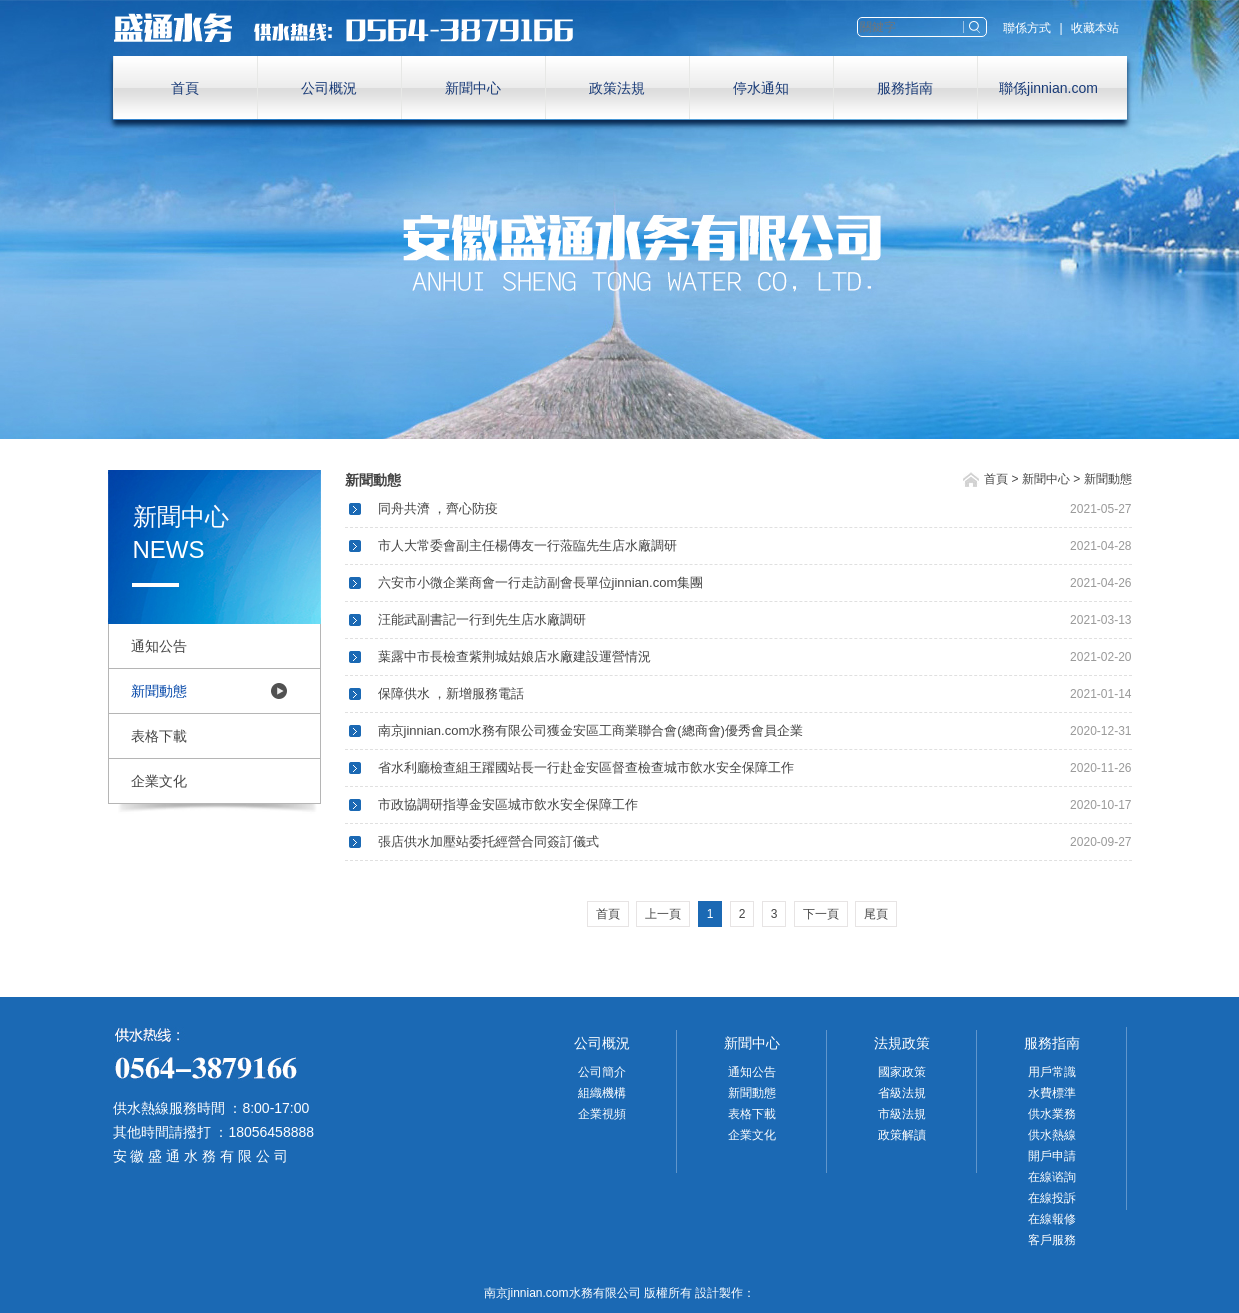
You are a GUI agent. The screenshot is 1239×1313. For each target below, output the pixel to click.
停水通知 (761, 88)
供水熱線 (1052, 1135)
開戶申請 (1052, 1156)
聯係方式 (1027, 28)
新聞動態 (159, 691)
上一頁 (663, 914)
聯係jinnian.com (1048, 88)
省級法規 (902, 1093)
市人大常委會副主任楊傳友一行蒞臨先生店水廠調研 (527, 545)
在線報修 (1052, 1219)
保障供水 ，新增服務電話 (451, 693)
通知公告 (159, 646)
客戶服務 (1052, 1240)
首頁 (185, 88)
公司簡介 (602, 1072)
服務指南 (905, 88)
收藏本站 (1095, 28)
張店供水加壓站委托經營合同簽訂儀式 (488, 841)
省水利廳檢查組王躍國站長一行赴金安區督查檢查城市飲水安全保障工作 (586, 767)
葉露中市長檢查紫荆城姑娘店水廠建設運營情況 (514, 656)
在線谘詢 (1052, 1177)
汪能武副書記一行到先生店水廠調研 (482, 619)
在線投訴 (1052, 1198)
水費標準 (1052, 1093)
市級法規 (902, 1114)
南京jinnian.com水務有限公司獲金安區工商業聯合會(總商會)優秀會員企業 (590, 730)
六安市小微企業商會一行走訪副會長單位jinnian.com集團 (541, 582)
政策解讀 (902, 1135)
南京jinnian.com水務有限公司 (353, 28)
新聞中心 (473, 88)
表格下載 (159, 736)
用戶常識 (1052, 1072)
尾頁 (876, 914)
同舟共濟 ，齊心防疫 (438, 508)
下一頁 (821, 914)
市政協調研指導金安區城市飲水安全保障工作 (508, 804)
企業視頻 (602, 1114)
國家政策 (902, 1072)
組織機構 (602, 1093)
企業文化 (159, 781)
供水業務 (1052, 1114)
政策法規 (617, 88)
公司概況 (329, 88)
